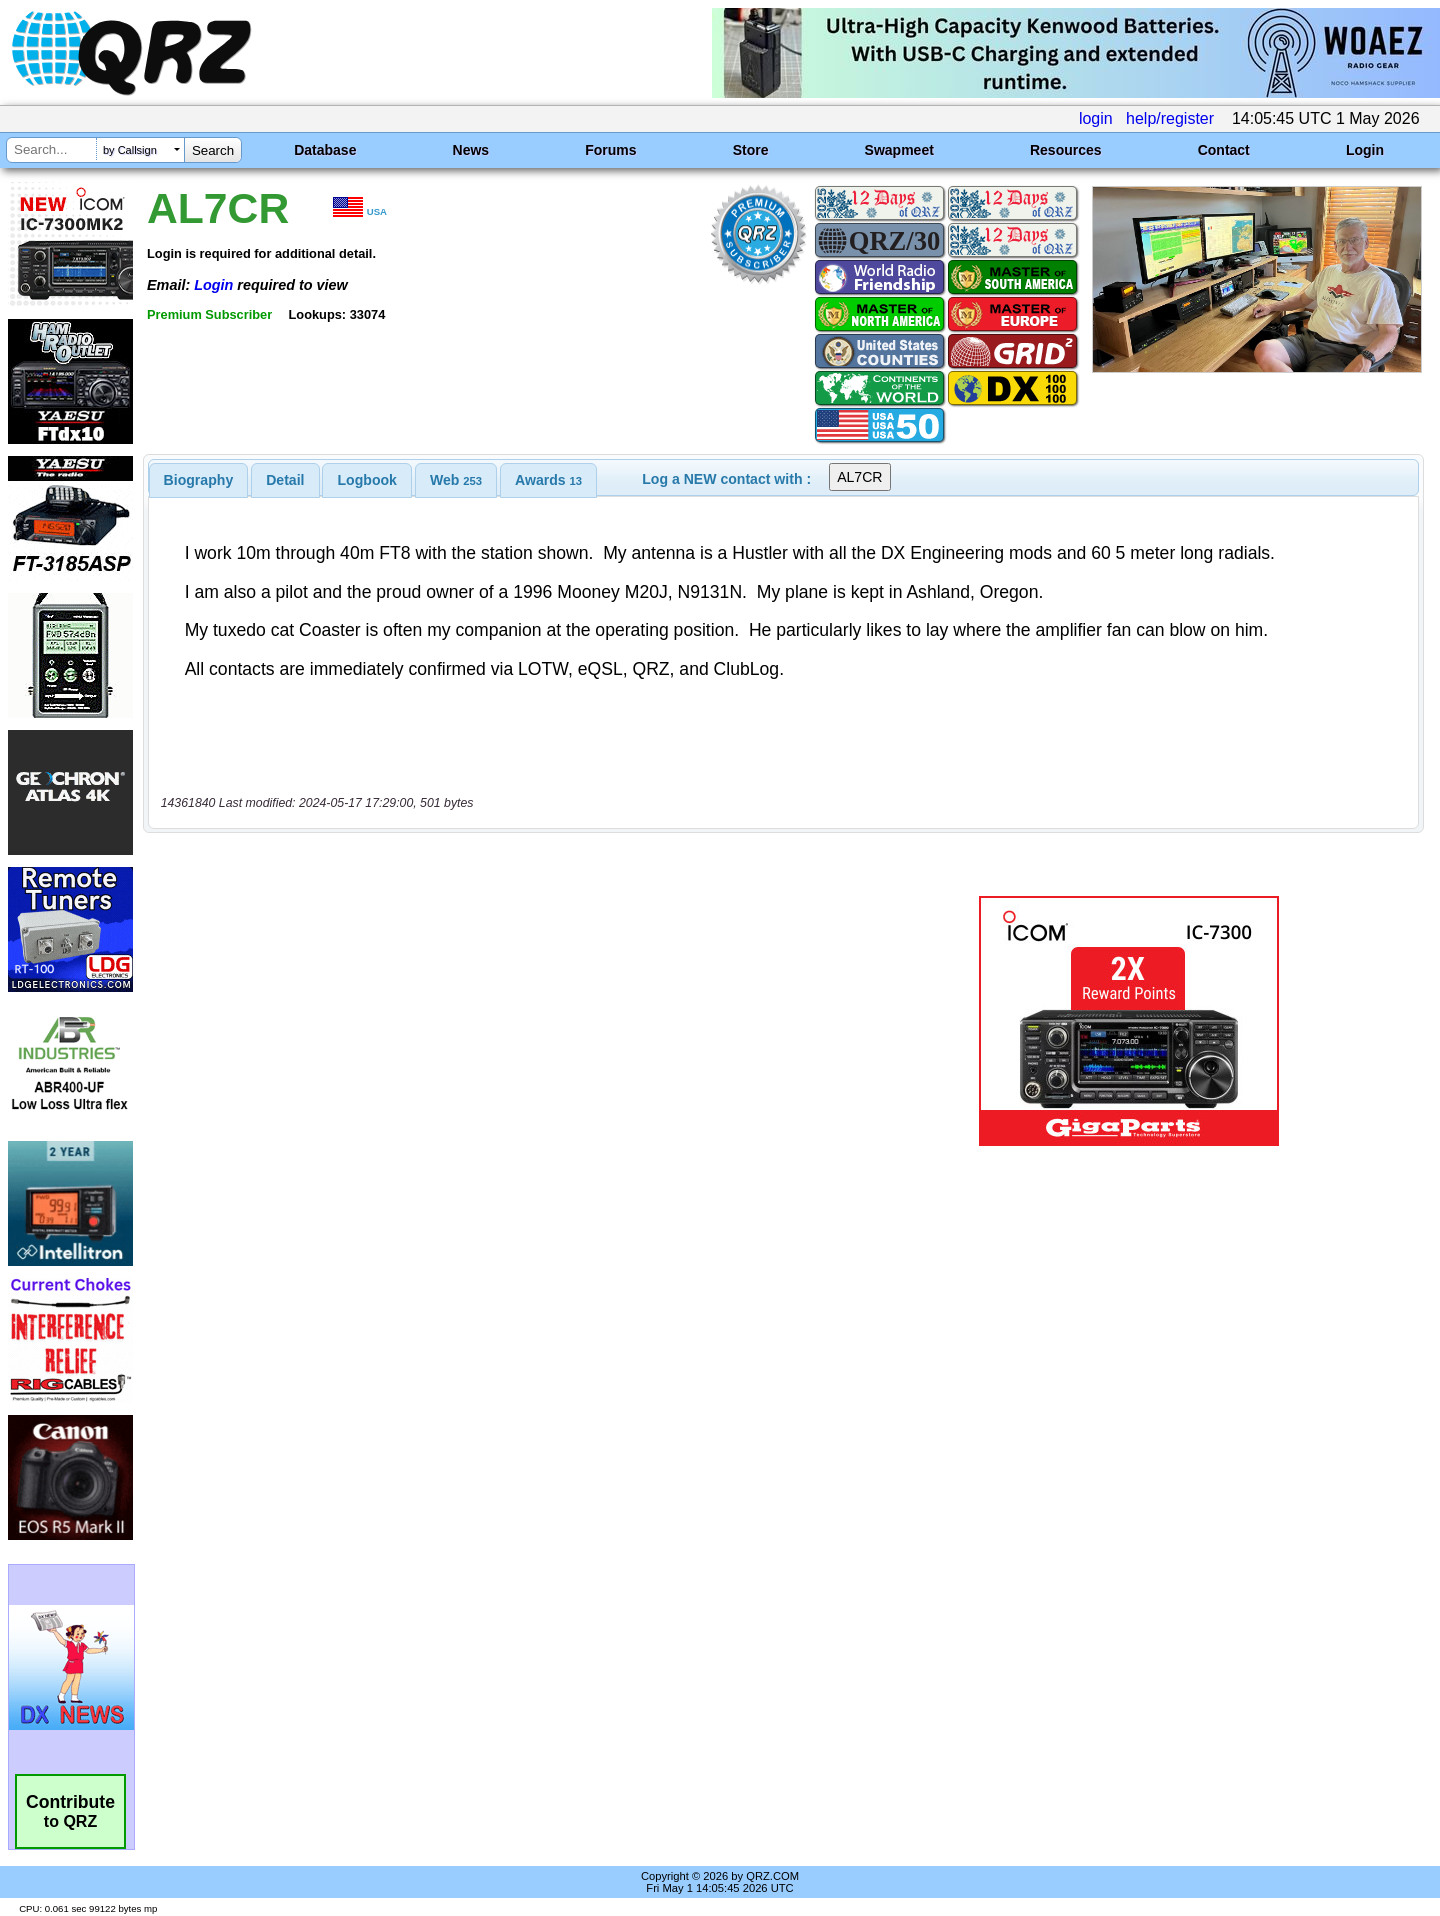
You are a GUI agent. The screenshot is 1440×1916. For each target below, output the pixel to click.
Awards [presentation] (548, 480)
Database (325, 150)
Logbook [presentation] (367, 480)
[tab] (199, 480)
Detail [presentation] (285, 480)
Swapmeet (899, 150)
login (1096, 118)
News (471, 150)
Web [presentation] (456, 480)
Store (751, 150)
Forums (610, 150)
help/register (1170, 118)
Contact (1224, 150)
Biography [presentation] (199, 480)
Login (1365, 150)
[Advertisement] (505, 958)
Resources (1066, 150)
